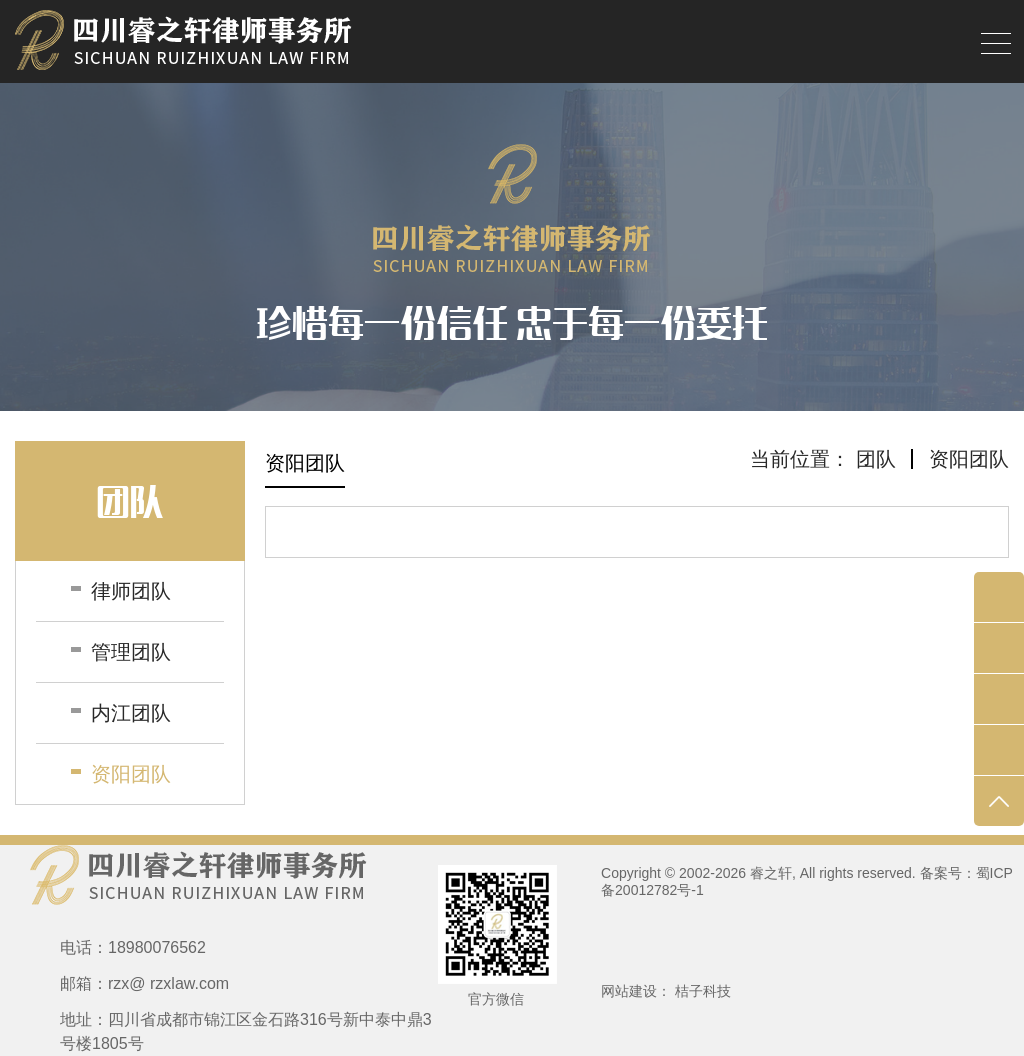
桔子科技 (703, 991)
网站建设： (636, 991)
